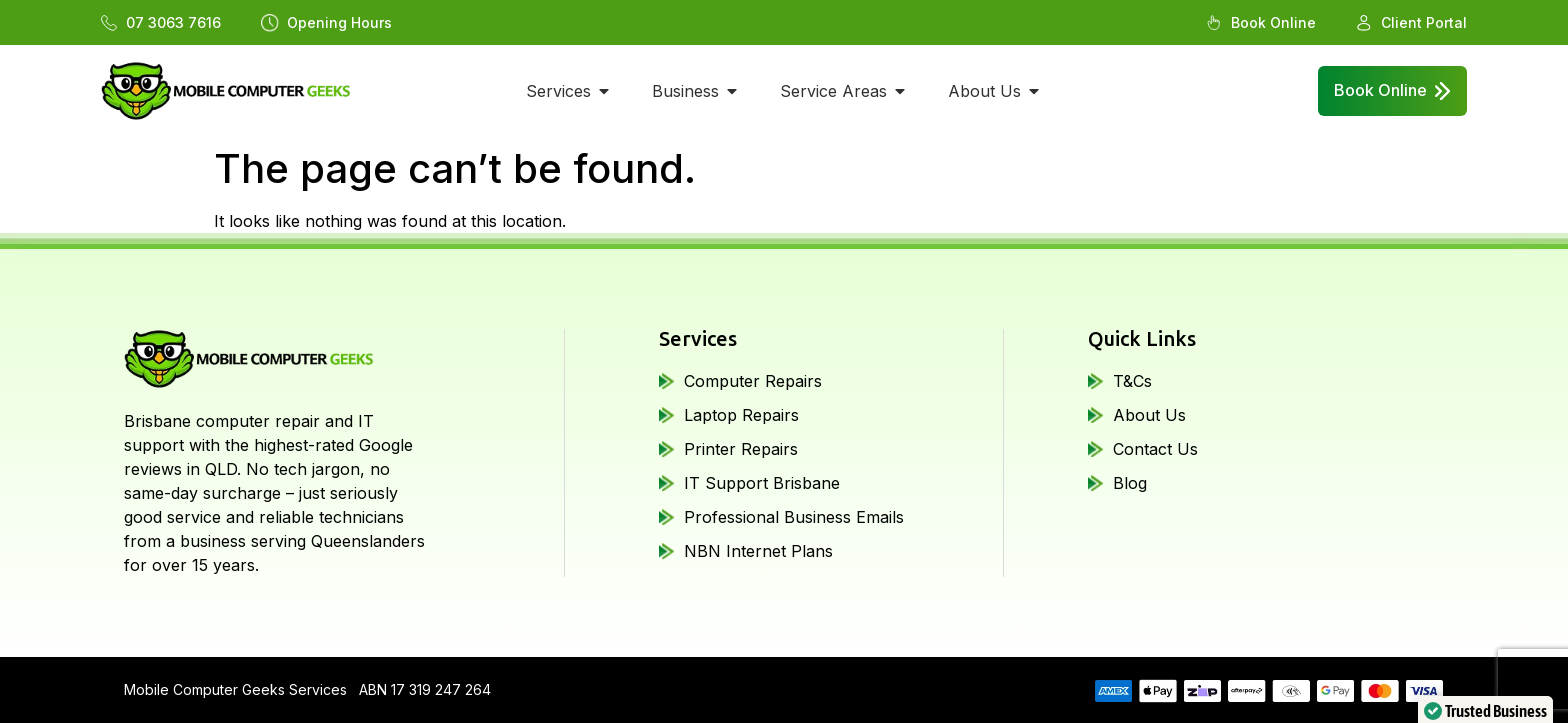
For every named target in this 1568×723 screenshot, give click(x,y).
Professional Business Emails (794, 517)
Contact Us (1155, 449)
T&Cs (1132, 381)
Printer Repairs (741, 449)
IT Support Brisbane (762, 483)
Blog (1130, 483)
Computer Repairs (753, 381)
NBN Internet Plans (758, 551)
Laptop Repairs (741, 415)
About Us (1149, 415)
